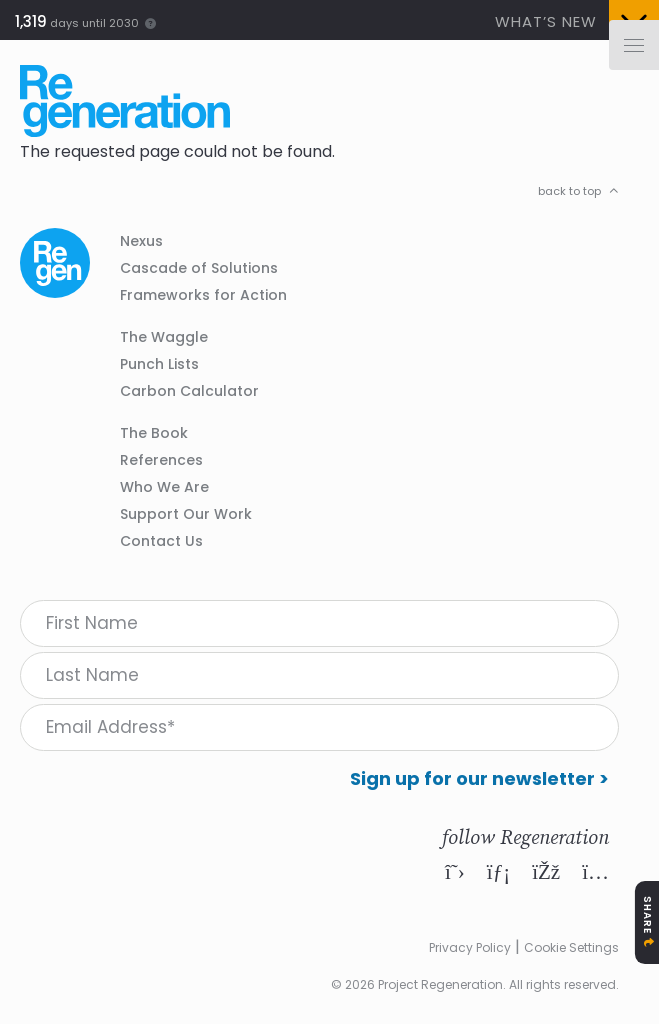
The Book (154, 433)
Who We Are (164, 487)
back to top (569, 191)
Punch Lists (159, 364)
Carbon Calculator (189, 391)
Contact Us (161, 541)
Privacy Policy (470, 947)
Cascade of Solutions (199, 268)
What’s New (546, 21)
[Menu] (634, 45)
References (161, 460)
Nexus (141, 241)
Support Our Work (186, 514)
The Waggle (164, 337)
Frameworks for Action (203, 295)
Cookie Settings (571, 947)
